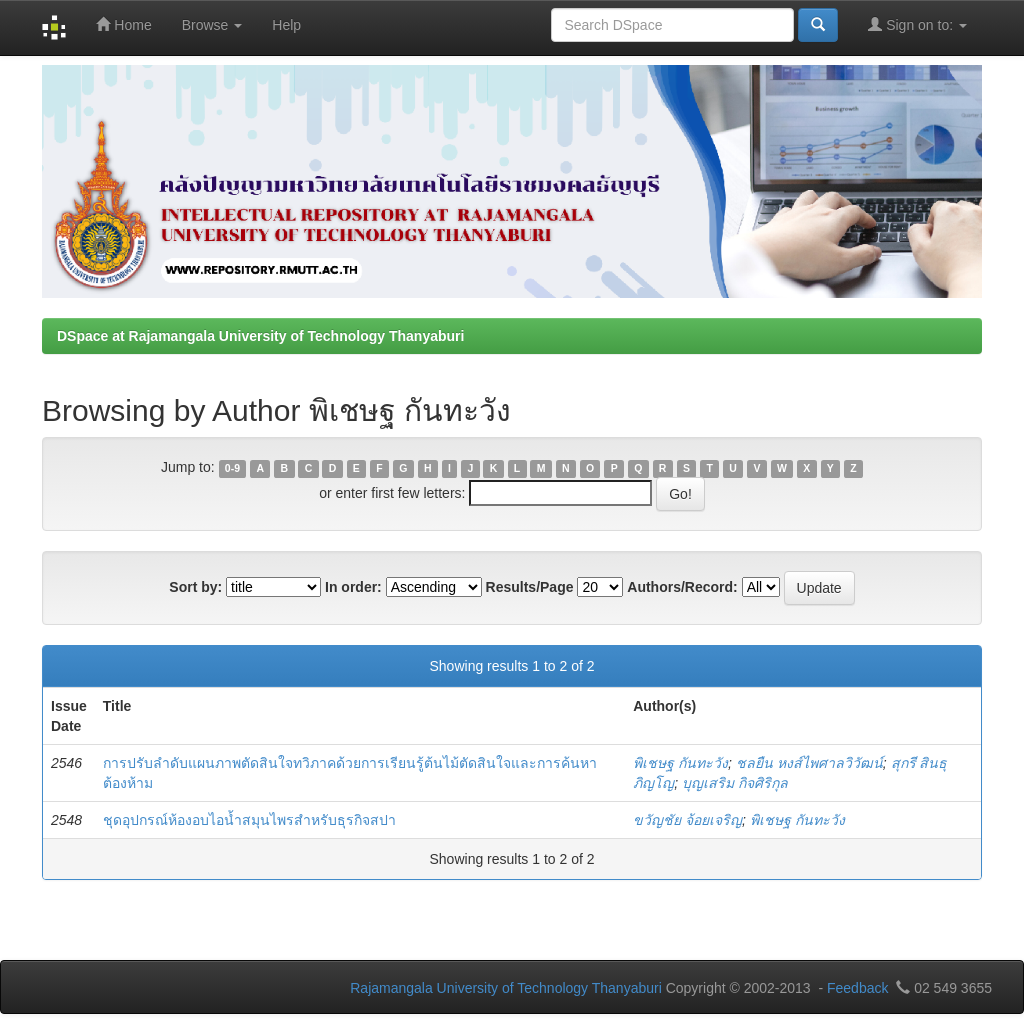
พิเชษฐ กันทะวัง (680, 763)
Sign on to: (917, 24)
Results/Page (530, 587)
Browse (212, 25)
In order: (353, 587)
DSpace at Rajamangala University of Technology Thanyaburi (260, 336)
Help (286, 25)
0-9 (232, 468)
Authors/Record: (682, 587)
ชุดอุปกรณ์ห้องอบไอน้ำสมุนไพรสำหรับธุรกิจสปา (249, 820)
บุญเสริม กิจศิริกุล (735, 783)
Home (123, 24)
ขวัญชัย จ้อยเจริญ (687, 820)
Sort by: (195, 587)
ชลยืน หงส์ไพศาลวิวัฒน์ (809, 763)
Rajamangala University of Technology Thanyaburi (506, 988)
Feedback (857, 988)
